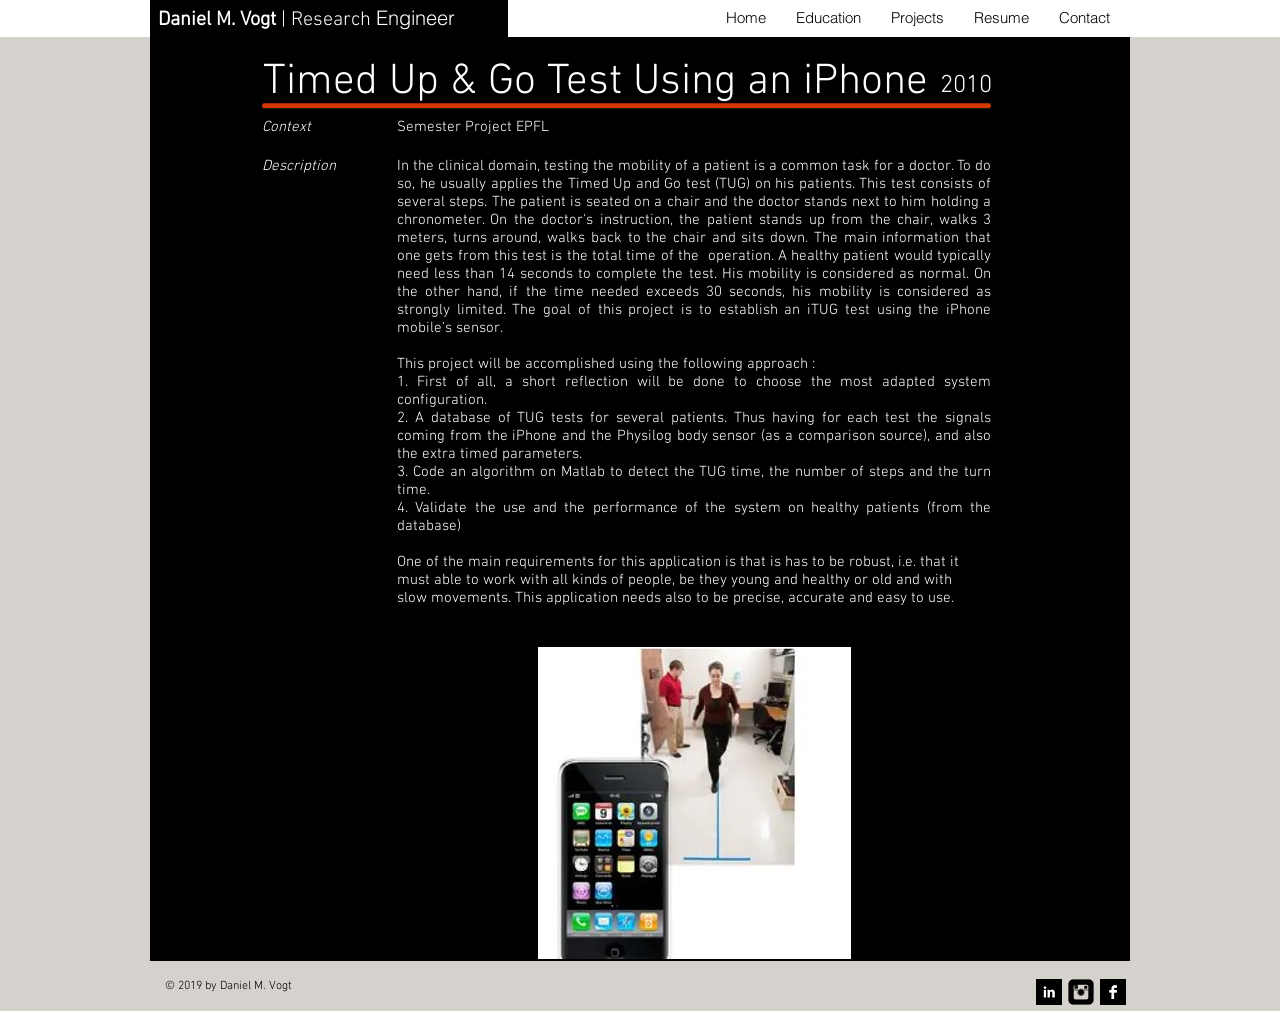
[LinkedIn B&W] (1049, 992)
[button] (694, 803)
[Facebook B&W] (1113, 992)
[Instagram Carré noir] (1081, 992)
